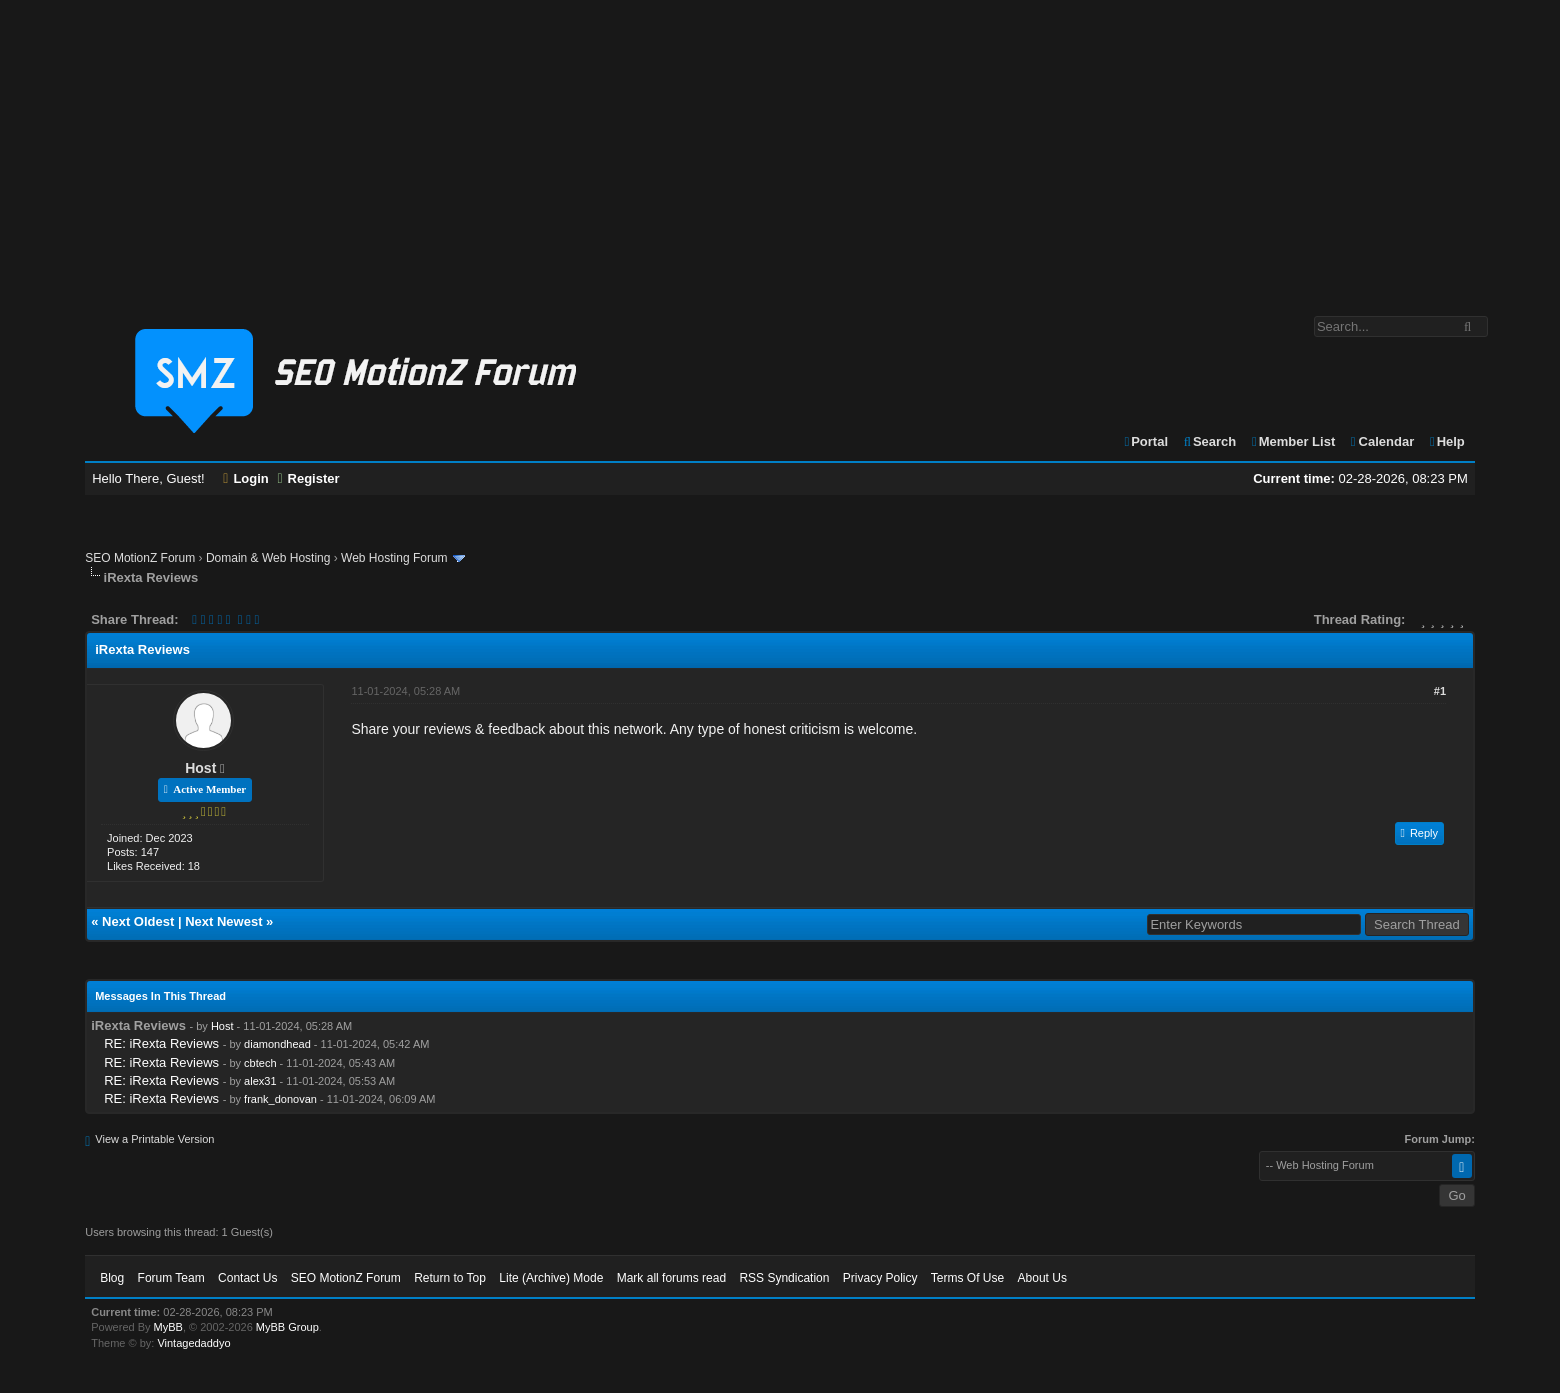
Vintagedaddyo (193, 1343)
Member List (1292, 441)
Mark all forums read (671, 1278)
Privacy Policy (880, 1278)
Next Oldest (138, 921)
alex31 (260, 1081)
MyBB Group (287, 1327)
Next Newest (223, 921)
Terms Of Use (967, 1278)
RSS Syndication (784, 1278)
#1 (1440, 691)
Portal (1145, 441)
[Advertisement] (780, 148)
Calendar (1381, 441)
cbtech (260, 1063)
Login (246, 478)
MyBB (168, 1327)
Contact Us (247, 1278)
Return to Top (450, 1278)
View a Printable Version (154, 1139)
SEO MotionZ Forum (140, 558)
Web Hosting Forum (394, 558)
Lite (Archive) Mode (551, 1278)
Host (200, 768)
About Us (1042, 1278)
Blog (112, 1278)
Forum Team (171, 1278)
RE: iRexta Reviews (161, 1043)
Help (1446, 441)
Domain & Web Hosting (268, 558)
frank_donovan (280, 1099)
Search (1209, 441)
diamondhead (277, 1044)
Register (308, 478)
